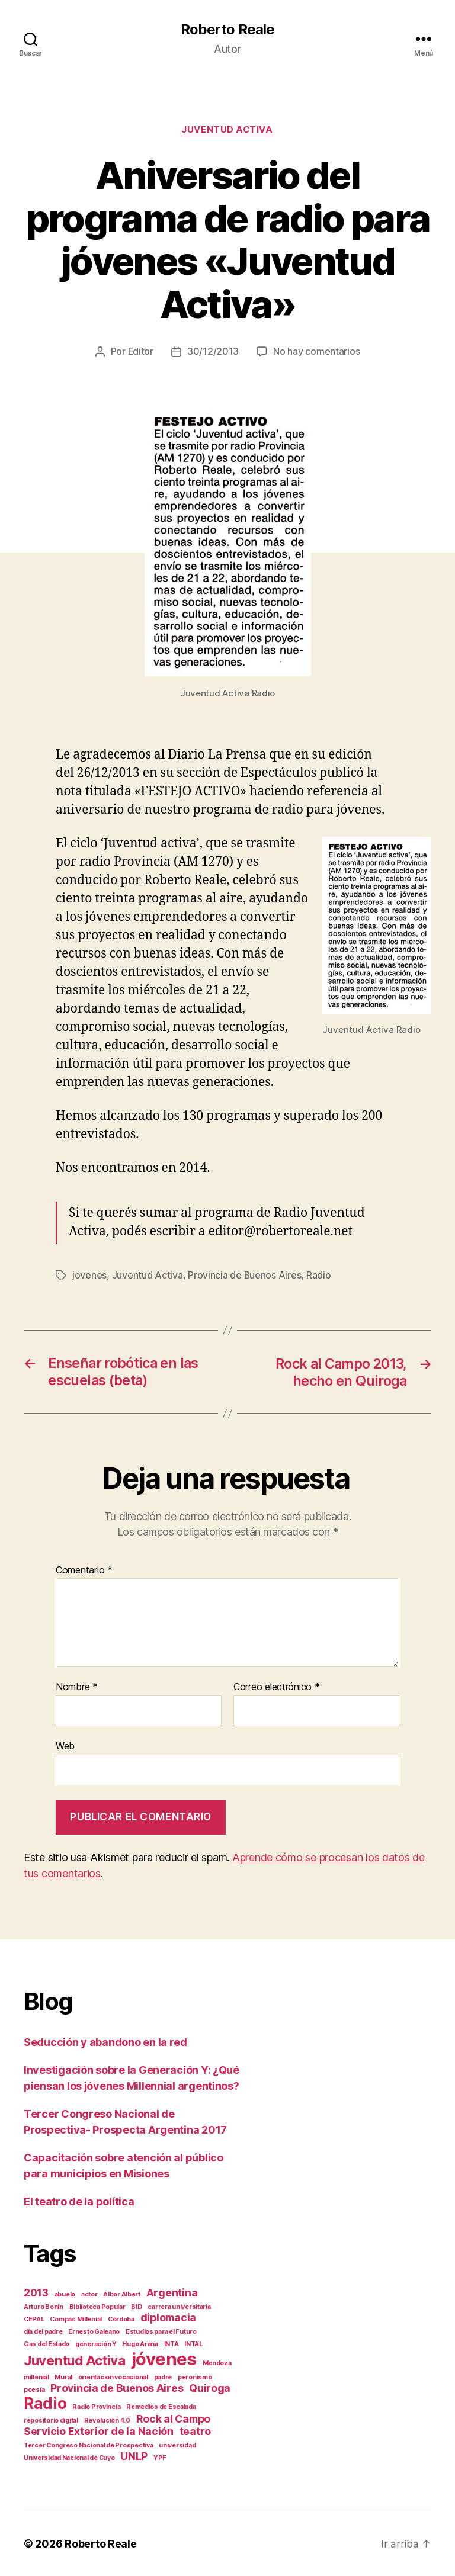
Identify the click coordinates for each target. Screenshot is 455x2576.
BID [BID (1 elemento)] (136, 2306)
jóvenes (89, 1275)
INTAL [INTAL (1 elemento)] (193, 2343)
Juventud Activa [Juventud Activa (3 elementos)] (75, 2359)
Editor (140, 352)
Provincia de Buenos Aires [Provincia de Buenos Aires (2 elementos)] (116, 2387)
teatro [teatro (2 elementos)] (195, 2430)
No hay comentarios (317, 352)
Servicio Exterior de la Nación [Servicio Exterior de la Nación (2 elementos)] (99, 2430)
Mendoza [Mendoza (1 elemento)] (217, 2362)
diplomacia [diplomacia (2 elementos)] (168, 2316)
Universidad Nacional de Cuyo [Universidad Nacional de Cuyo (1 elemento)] (69, 2457)
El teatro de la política (79, 2200)
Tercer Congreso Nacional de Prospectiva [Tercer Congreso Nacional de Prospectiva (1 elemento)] (88, 2444)
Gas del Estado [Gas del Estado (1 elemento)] (46, 2343)
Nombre (77, 1686)
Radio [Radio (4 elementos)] (45, 2402)
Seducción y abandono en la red (105, 2041)
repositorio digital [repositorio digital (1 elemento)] (51, 2419)
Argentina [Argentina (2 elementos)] (172, 2291)
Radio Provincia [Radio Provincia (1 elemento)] (96, 2406)
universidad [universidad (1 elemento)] (177, 2444)
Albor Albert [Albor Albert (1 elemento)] (121, 2293)
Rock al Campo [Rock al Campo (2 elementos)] (173, 2417)
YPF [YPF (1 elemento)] (159, 2457)
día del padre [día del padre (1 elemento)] (43, 2330)
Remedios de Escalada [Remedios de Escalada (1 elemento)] (161, 2406)
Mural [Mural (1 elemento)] (63, 2376)
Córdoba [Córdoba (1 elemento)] (121, 2318)
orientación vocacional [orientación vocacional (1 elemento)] (113, 2376)
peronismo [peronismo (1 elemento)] (195, 2376)
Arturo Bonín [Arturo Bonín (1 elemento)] (43, 2306)
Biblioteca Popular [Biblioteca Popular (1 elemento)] (97, 2306)
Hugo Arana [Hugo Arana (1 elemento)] (140, 2343)
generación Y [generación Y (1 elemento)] (96, 2343)
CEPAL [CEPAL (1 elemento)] (34, 2318)
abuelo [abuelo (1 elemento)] (65, 2293)
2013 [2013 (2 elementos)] (36, 2291)
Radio (319, 1275)
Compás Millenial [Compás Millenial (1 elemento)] (76, 2318)
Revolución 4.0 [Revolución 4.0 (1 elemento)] (107, 2419)
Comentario (84, 1569)
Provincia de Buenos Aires (245, 1275)
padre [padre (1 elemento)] (163, 2376)
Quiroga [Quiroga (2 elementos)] (209, 2387)
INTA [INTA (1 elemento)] (171, 2343)
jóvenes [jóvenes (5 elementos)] (164, 2357)
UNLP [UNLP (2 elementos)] (134, 2455)
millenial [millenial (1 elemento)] (36, 2376)
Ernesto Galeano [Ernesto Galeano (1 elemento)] (94, 2330)
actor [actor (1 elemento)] (89, 2293)
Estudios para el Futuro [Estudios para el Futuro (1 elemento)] (161, 2330)
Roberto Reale (227, 30)
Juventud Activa (227, 130)
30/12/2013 (213, 352)
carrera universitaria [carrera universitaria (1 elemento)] (179, 2306)
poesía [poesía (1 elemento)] (34, 2388)
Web (65, 1744)
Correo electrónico (276, 1686)
